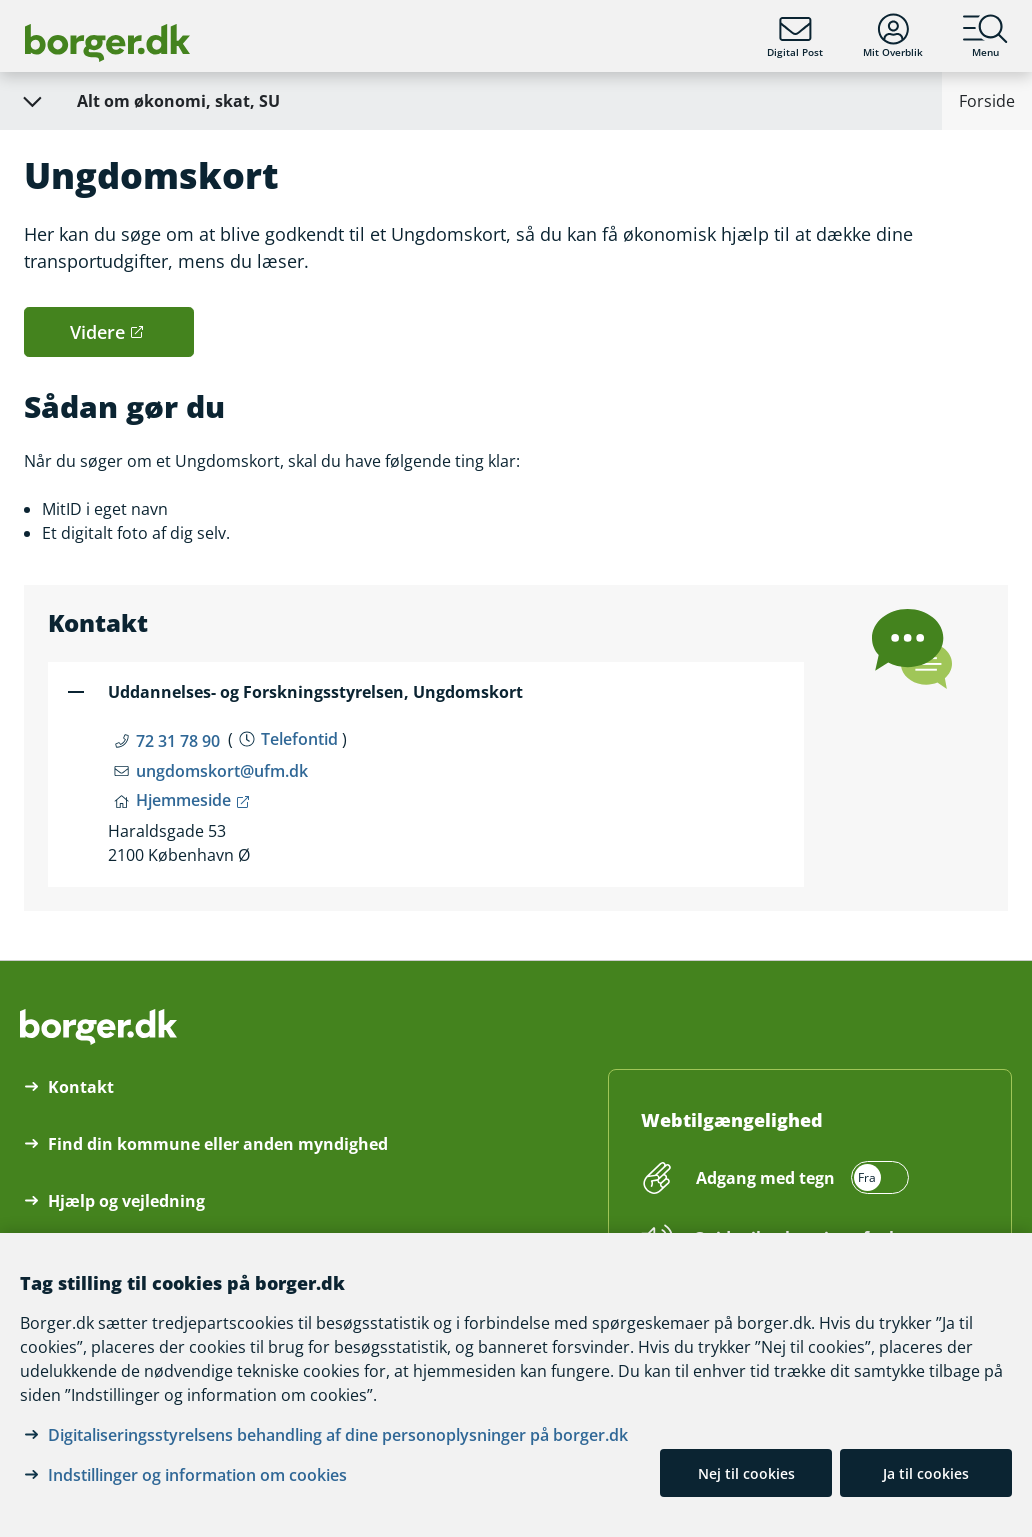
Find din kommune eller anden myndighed (218, 1144)
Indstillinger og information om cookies (197, 1475)
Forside (987, 101)
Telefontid (299, 739)
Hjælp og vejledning (126, 1201)
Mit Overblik (893, 36)
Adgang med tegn (765, 1178)
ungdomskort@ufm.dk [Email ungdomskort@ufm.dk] (222, 771)
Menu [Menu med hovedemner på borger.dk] (985, 36)
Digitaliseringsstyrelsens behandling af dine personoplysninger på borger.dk (338, 1435)
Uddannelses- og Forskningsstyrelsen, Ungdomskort (315, 692)
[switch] (799, 1178)
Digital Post (795, 36)
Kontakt (81, 1087)
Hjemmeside (183, 800)
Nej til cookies (746, 1473)
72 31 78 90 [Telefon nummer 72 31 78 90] (178, 741)
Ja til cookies (926, 1473)
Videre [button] (97, 332)
